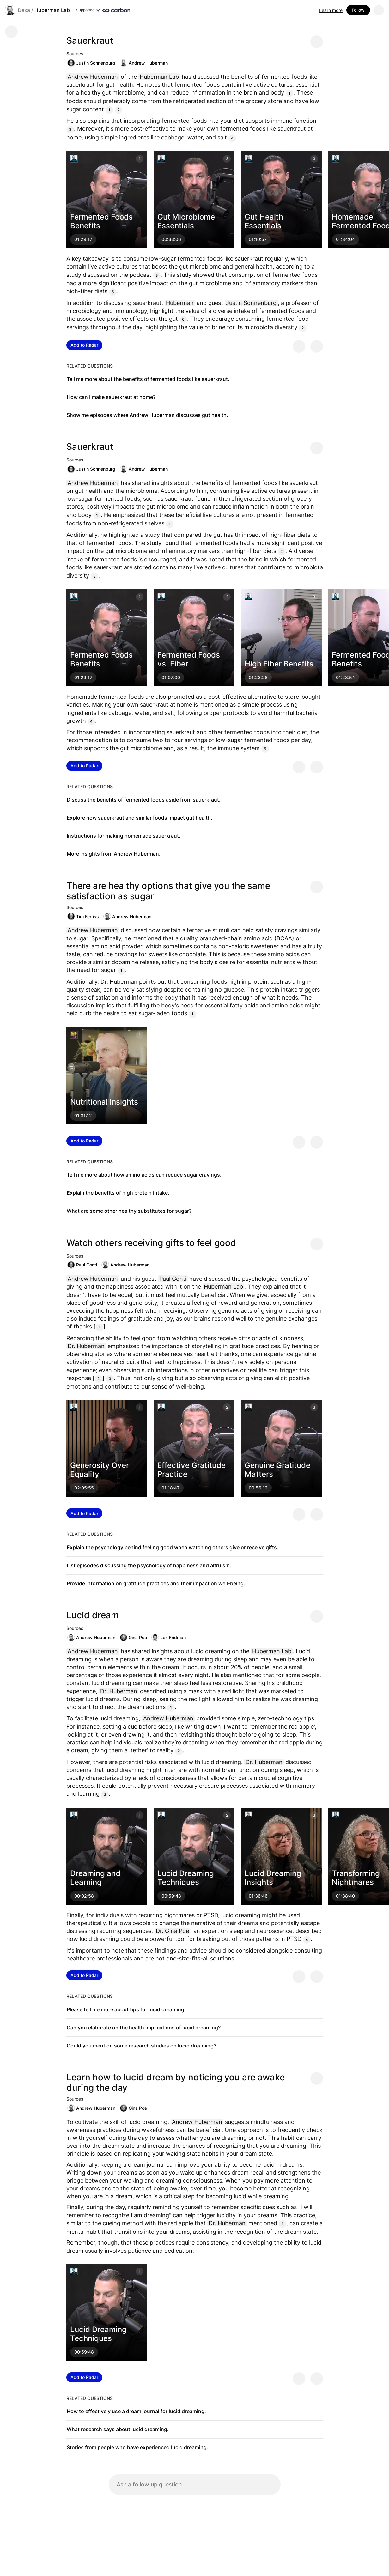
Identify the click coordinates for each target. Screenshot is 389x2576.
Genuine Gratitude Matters (277, 1470)
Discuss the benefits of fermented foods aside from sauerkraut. (144, 799)
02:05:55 (84, 1488)
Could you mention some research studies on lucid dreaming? (141, 2045)
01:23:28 (258, 677)
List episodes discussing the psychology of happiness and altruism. (149, 1565)
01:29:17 (83, 239)
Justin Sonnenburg (91, 63)
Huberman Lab (52, 10)
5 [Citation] (156, 275)
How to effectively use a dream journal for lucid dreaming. (136, 2411)
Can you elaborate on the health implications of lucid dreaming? (144, 2027)
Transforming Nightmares (356, 1877)
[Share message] (316, 41)
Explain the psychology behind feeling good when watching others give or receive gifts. (172, 1547)
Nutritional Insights (104, 1101)
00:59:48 (171, 1895)
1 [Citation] (289, 93)
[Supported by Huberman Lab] (103, 10)
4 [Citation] (232, 138)
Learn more (331, 10)
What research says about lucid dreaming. (118, 2429)
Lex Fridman (168, 1637)
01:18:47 (170, 1488)
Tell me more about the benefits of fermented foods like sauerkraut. (148, 379)
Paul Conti (82, 1265)
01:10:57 (258, 239)
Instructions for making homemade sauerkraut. (123, 836)
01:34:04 (345, 239)
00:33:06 (171, 239)
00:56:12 (258, 1488)
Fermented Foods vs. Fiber (188, 659)
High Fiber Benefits (279, 663)
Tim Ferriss (83, 916)
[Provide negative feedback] (316, 346)
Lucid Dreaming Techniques (185, 1877)
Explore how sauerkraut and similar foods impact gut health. (139, 817)
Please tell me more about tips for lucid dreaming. (126, 2009)
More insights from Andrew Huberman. (114, 854)
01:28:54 (345, 677)
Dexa (24, 10)
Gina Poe (133, 1637)
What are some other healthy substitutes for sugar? (129, 1211)
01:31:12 (83, 1115)
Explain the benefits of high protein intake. (118, 1193)
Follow (358, 10)
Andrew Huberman (144, 63)
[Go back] (11, 31)
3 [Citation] (70, 129)
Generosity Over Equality (99, 1470)
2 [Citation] (118, 110)
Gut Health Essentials (264, 221)
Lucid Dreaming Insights (273, 1877)
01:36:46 (258, 1895)
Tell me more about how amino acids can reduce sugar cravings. (144, 1175)
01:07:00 (170, 677)
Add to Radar (84, 345)
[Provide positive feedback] (299, 346)
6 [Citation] (183, 319)
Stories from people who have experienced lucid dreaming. (137, 2447)
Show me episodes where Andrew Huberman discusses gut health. (147, 415)
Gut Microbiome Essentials (186, 221)
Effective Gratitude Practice (191, 1470)
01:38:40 (345, 1895)
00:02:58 (84, 1895)
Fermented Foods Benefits (101, 221)
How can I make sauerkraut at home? (111, 397)
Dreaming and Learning (95, 1877)
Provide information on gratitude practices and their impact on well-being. (156, 1583)
